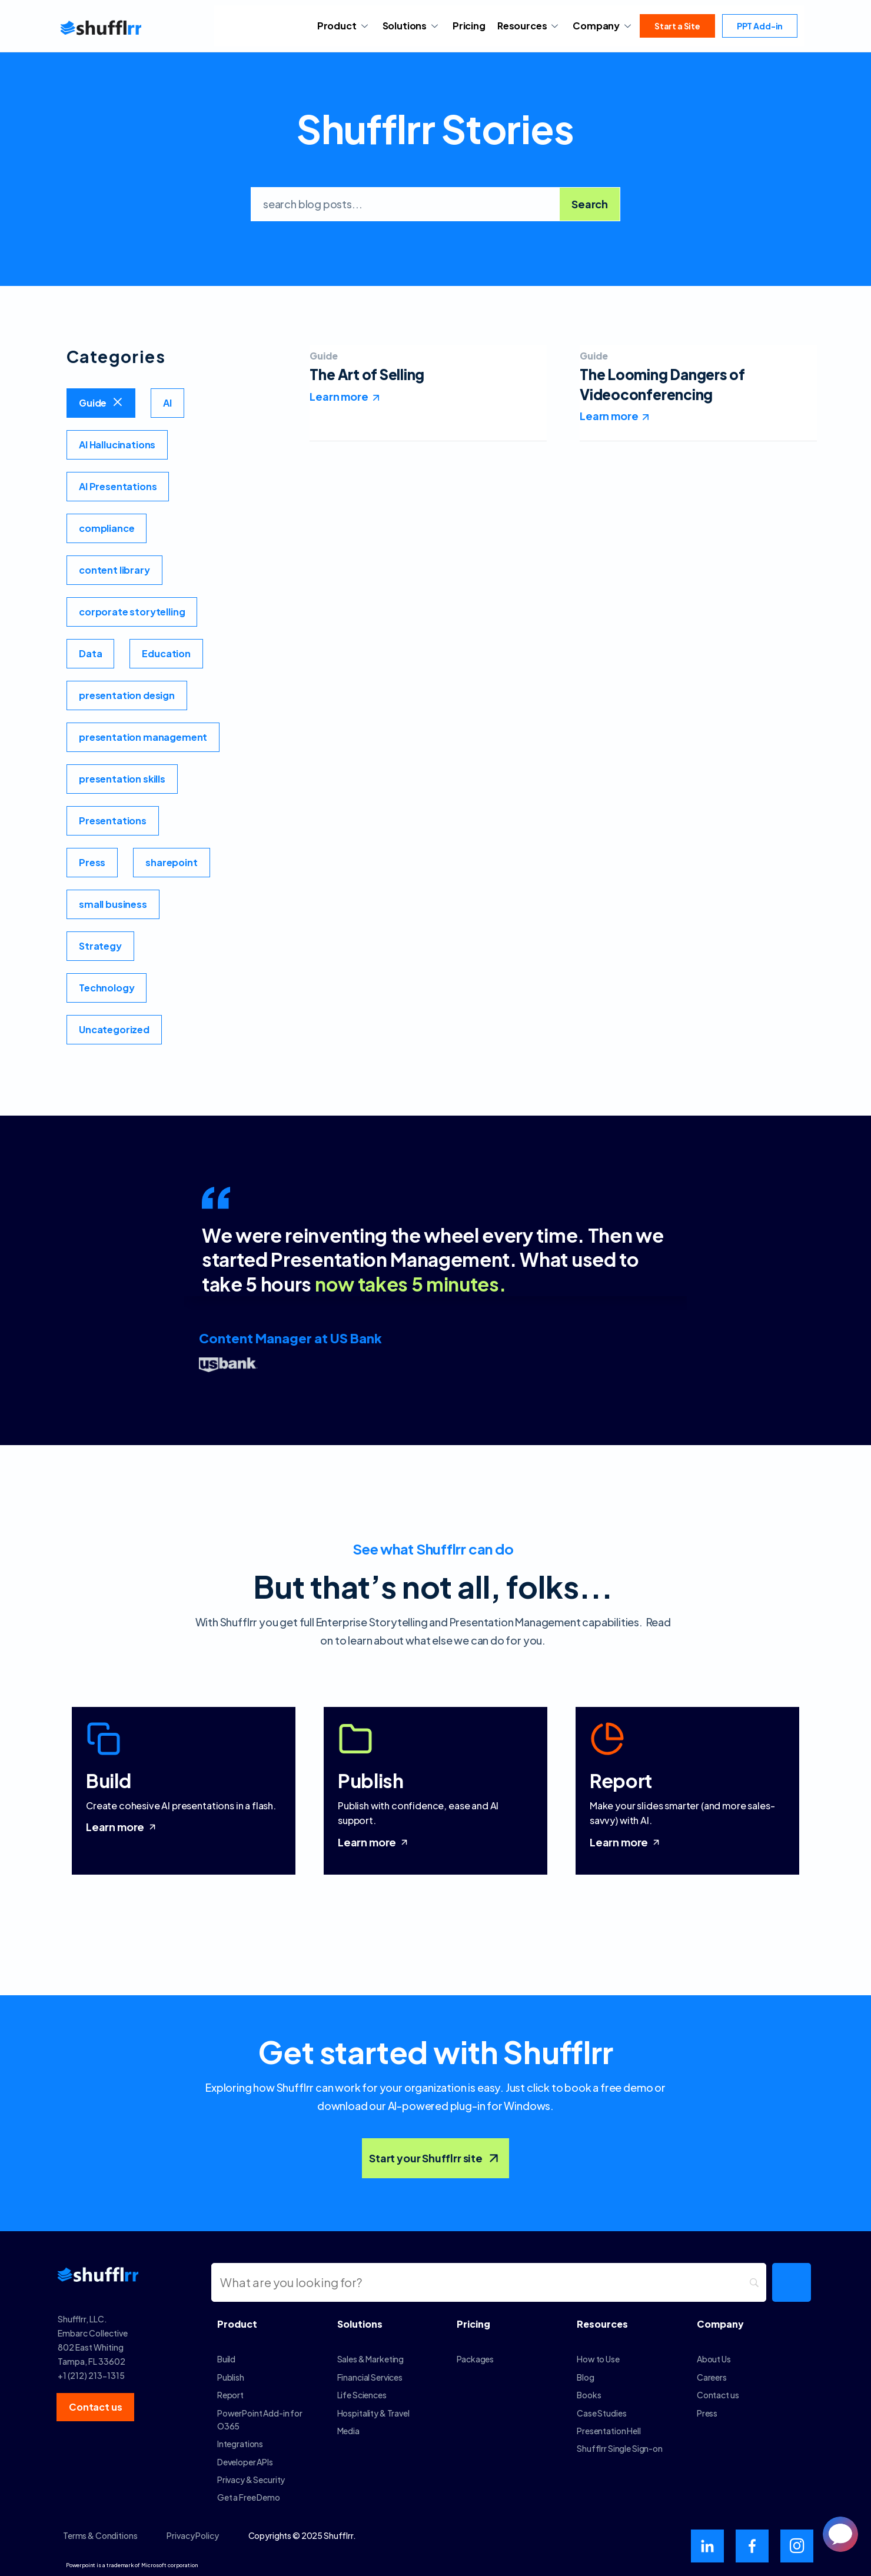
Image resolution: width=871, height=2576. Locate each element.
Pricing (469, 25)
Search (589, 204)
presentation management (143, 737)
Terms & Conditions (100, 2535)
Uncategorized (114, 1029)
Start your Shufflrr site (435, 2158)
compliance (106, 528)
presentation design (127, 695)
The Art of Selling (367, 374)
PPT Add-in (760, 26)
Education (166, 653)
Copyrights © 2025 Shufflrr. (302, 2535)
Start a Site (677, 26)
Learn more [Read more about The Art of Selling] (339, 396)
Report (230, 2394)
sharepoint (171, 862)
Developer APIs (245, 2462)
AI (167, 403)
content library (114, 570)
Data (90, 653)
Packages (475, 2359)
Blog (585, 2377)
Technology (106, 987)
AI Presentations (118, 486)
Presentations (113, 820)
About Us (714, 2359)
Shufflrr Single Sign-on (620, 2448)
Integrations (240, 2443)
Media (348, 2430)
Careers (712, 2377)
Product (344, 25)
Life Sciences (362, 2394)
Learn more (122, 1826)
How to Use (598, 2359)
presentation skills (122, 779)
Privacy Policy (192, 2535)
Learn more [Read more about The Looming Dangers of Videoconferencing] (609, 415)
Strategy (100, 946)
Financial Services (370, 2377)
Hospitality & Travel (373, 2413)
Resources (529, 25)
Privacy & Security (251, 2479)
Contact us (718, 2394)
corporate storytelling (132, 611)
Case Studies (601, 2413)
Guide (93, 403)
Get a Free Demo (248, 2497)
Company (603, 25)
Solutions (412, 25)
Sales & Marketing (370, 2359)
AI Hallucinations (117, 444)
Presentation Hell (609, 2430)
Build (226, 2359)
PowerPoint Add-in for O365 (259, 2419)
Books (589, 2394)
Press (92, 862)
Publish (230, 2377)
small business (113, 904)
